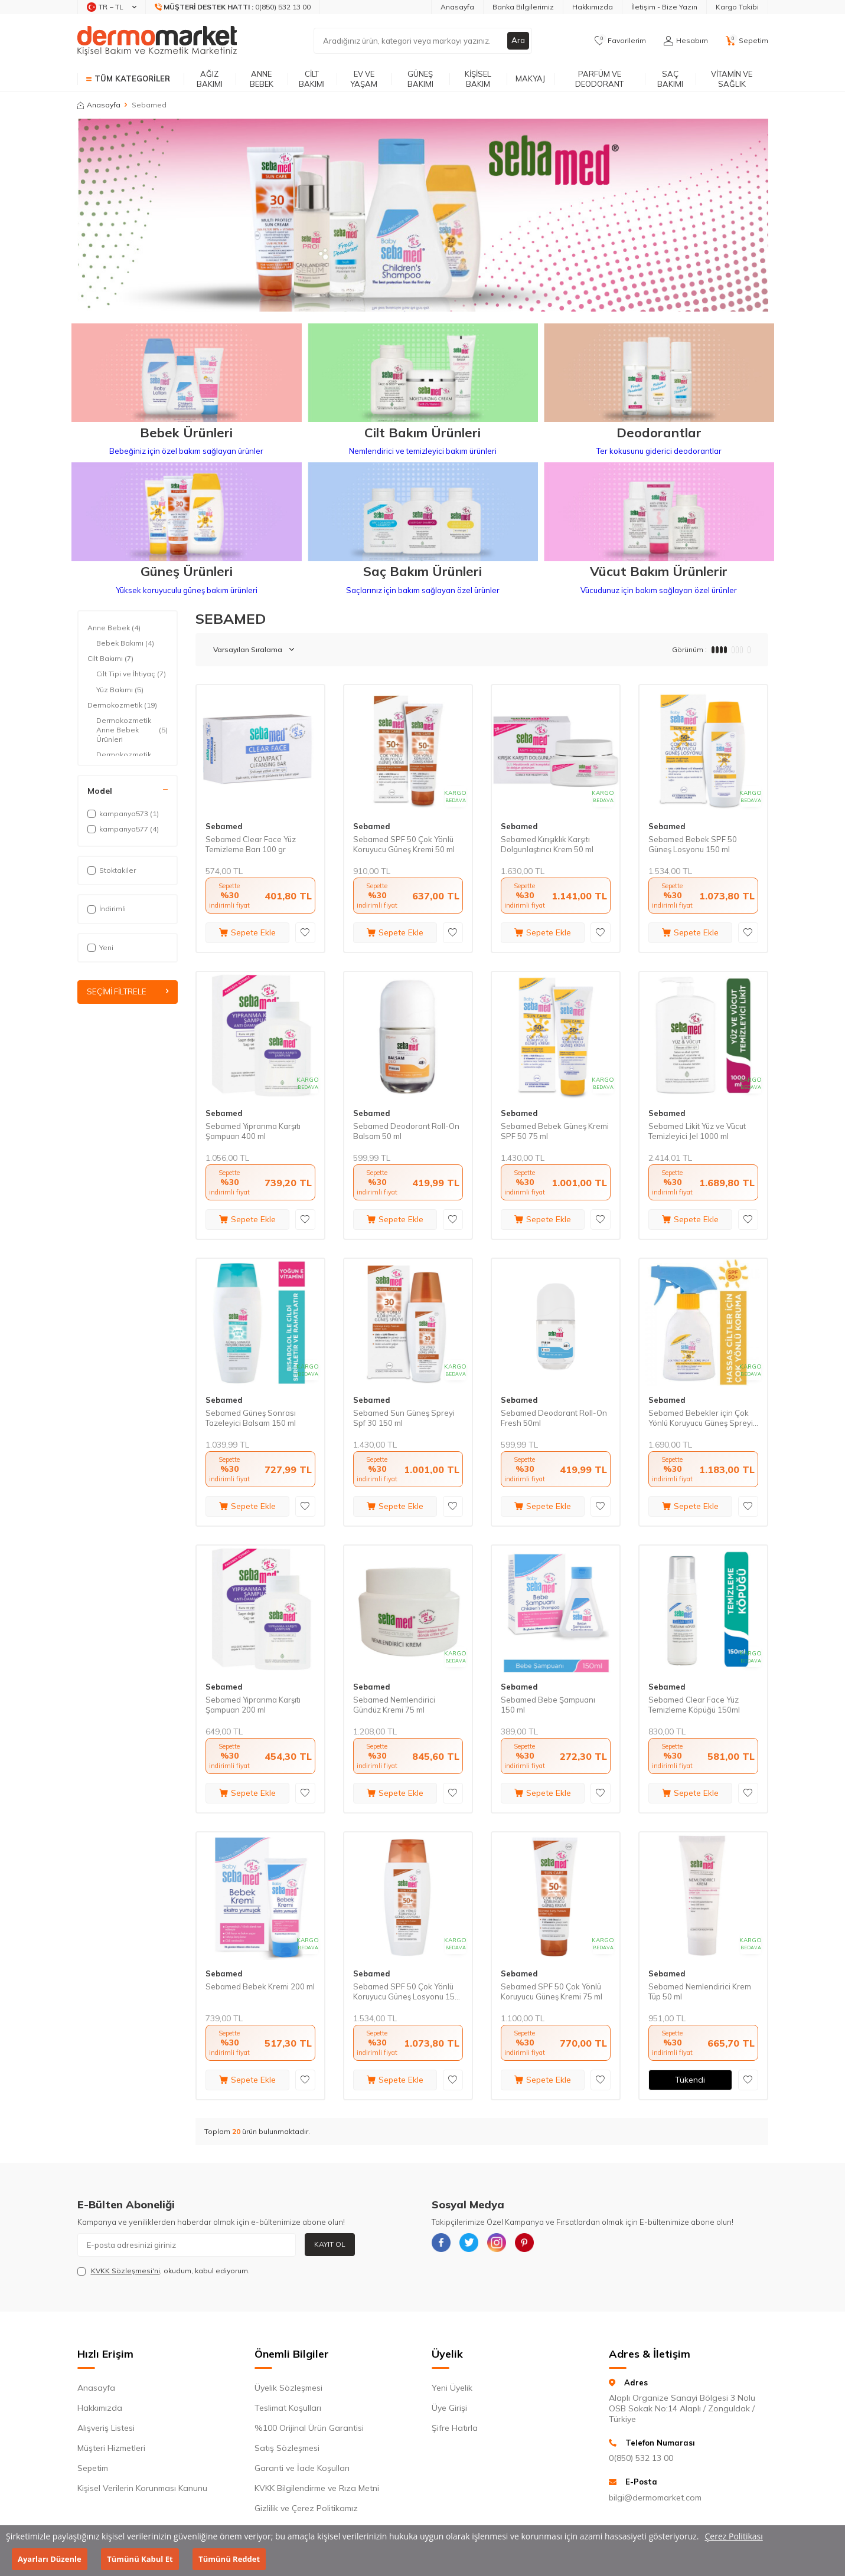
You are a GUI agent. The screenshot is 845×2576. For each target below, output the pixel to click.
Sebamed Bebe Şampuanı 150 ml (548, 1704)
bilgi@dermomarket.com (655, 2497)
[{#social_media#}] (443, 2245)
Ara (518, 40)
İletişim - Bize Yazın (664, 6)
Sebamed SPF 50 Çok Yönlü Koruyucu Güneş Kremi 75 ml (551, 1991)
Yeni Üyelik (452, 2387)
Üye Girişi (449, 2407)
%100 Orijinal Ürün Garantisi (309, 2428)
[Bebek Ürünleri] (186, 374)
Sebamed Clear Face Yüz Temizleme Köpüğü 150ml (694, 1704)
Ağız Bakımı (210, 79)
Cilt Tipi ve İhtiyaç (131, 674)
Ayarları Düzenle (49, 2559)
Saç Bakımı (670, 79)
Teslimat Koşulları (288, 2407)
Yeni (100, 947)
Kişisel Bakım (478, 79)
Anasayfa (457, 6)
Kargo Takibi (737, 6)
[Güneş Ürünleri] (186, 513)
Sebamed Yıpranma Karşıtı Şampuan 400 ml (253, 1131)
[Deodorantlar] (659, 374)
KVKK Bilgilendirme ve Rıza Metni (317, 2488)
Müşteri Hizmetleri (111, 2448)
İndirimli (106, 908)
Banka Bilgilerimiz (523, 6)
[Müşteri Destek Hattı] (233, 7)
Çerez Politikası (734, 2536)
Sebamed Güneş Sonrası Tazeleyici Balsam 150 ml (250, 1418)
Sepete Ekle (247, 932)
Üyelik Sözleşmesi (288, 2387)
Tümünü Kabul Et (139, 2559)
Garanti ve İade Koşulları (302, 2468)
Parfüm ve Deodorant (599, 79)
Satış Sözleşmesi (287, 2448)
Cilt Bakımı (312, 79)
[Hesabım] (686, 40)
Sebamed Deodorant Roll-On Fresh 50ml (554, 1418)
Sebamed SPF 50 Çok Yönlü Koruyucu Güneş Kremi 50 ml (404, 844)
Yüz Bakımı (119, 690)
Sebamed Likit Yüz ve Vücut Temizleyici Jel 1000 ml (697, 1131)
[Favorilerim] (620, 40)
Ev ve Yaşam (363, 79)
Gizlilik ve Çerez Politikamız (306, 2508)
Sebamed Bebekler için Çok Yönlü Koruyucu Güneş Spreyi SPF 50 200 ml (700, 1418)
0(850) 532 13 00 (641, 2458)
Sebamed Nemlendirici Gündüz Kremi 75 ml (394, 1704)
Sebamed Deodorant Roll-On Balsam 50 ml (406, 1131)
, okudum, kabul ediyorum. (163, 2271)
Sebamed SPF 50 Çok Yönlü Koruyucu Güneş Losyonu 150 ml (406, 1992)
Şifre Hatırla (455, 2428)
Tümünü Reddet (229, 2559)
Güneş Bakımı (420, 79)
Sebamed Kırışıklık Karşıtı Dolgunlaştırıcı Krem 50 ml (547, 844)
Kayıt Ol (329, 2244)
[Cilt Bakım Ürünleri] (423, 374)
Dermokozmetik (122, 705)
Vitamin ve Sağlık (731, 79)
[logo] (157, 40)
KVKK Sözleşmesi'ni (125, 2270)
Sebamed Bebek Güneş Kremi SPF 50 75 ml (555, 1131)
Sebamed (224, 826)
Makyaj (530, 78)
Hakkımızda (592, 6)
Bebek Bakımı (125, 643)
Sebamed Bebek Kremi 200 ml (260, 1986)
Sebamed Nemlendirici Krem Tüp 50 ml (699, 1991)
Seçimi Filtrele (127, 992)
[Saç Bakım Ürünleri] (423, 513)
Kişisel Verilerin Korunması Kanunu (142, 2488)
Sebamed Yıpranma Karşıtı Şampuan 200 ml (253, 1704)
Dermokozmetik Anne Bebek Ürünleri (132, 730)
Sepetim (92, 2468)
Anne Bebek (261, 79)
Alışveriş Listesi (106, 2428)
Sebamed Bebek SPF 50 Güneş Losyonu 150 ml (692, 844)
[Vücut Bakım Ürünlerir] (659, 513)
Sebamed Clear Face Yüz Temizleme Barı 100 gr (250, 844)
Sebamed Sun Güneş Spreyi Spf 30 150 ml (404, 1418)
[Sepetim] (747, 40)
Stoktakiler (111, 870)
